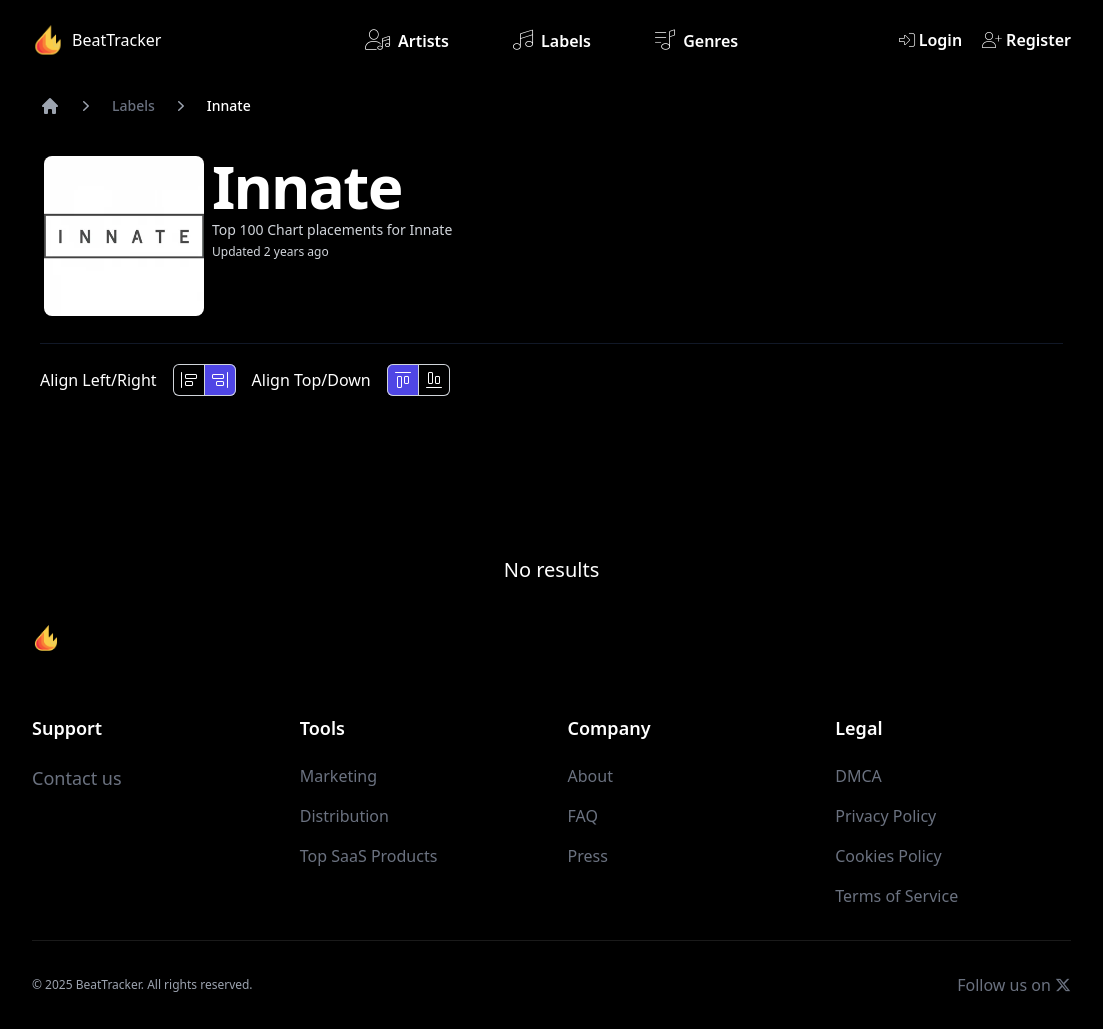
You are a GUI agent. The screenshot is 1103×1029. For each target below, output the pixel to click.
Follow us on (1014, 984)
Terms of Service (896, 896)
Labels (552, 40)
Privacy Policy (885, 816)
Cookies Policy (888, 856)
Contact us (77, 778)
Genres (696, 40)
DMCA (858, 776)
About (590, 776)
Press (588, 856)
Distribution (344, 816)
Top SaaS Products (369, 856)
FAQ (583, 816)
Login (930, 40)
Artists (407, 40)
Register (1026, 40)
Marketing (338, 776)
